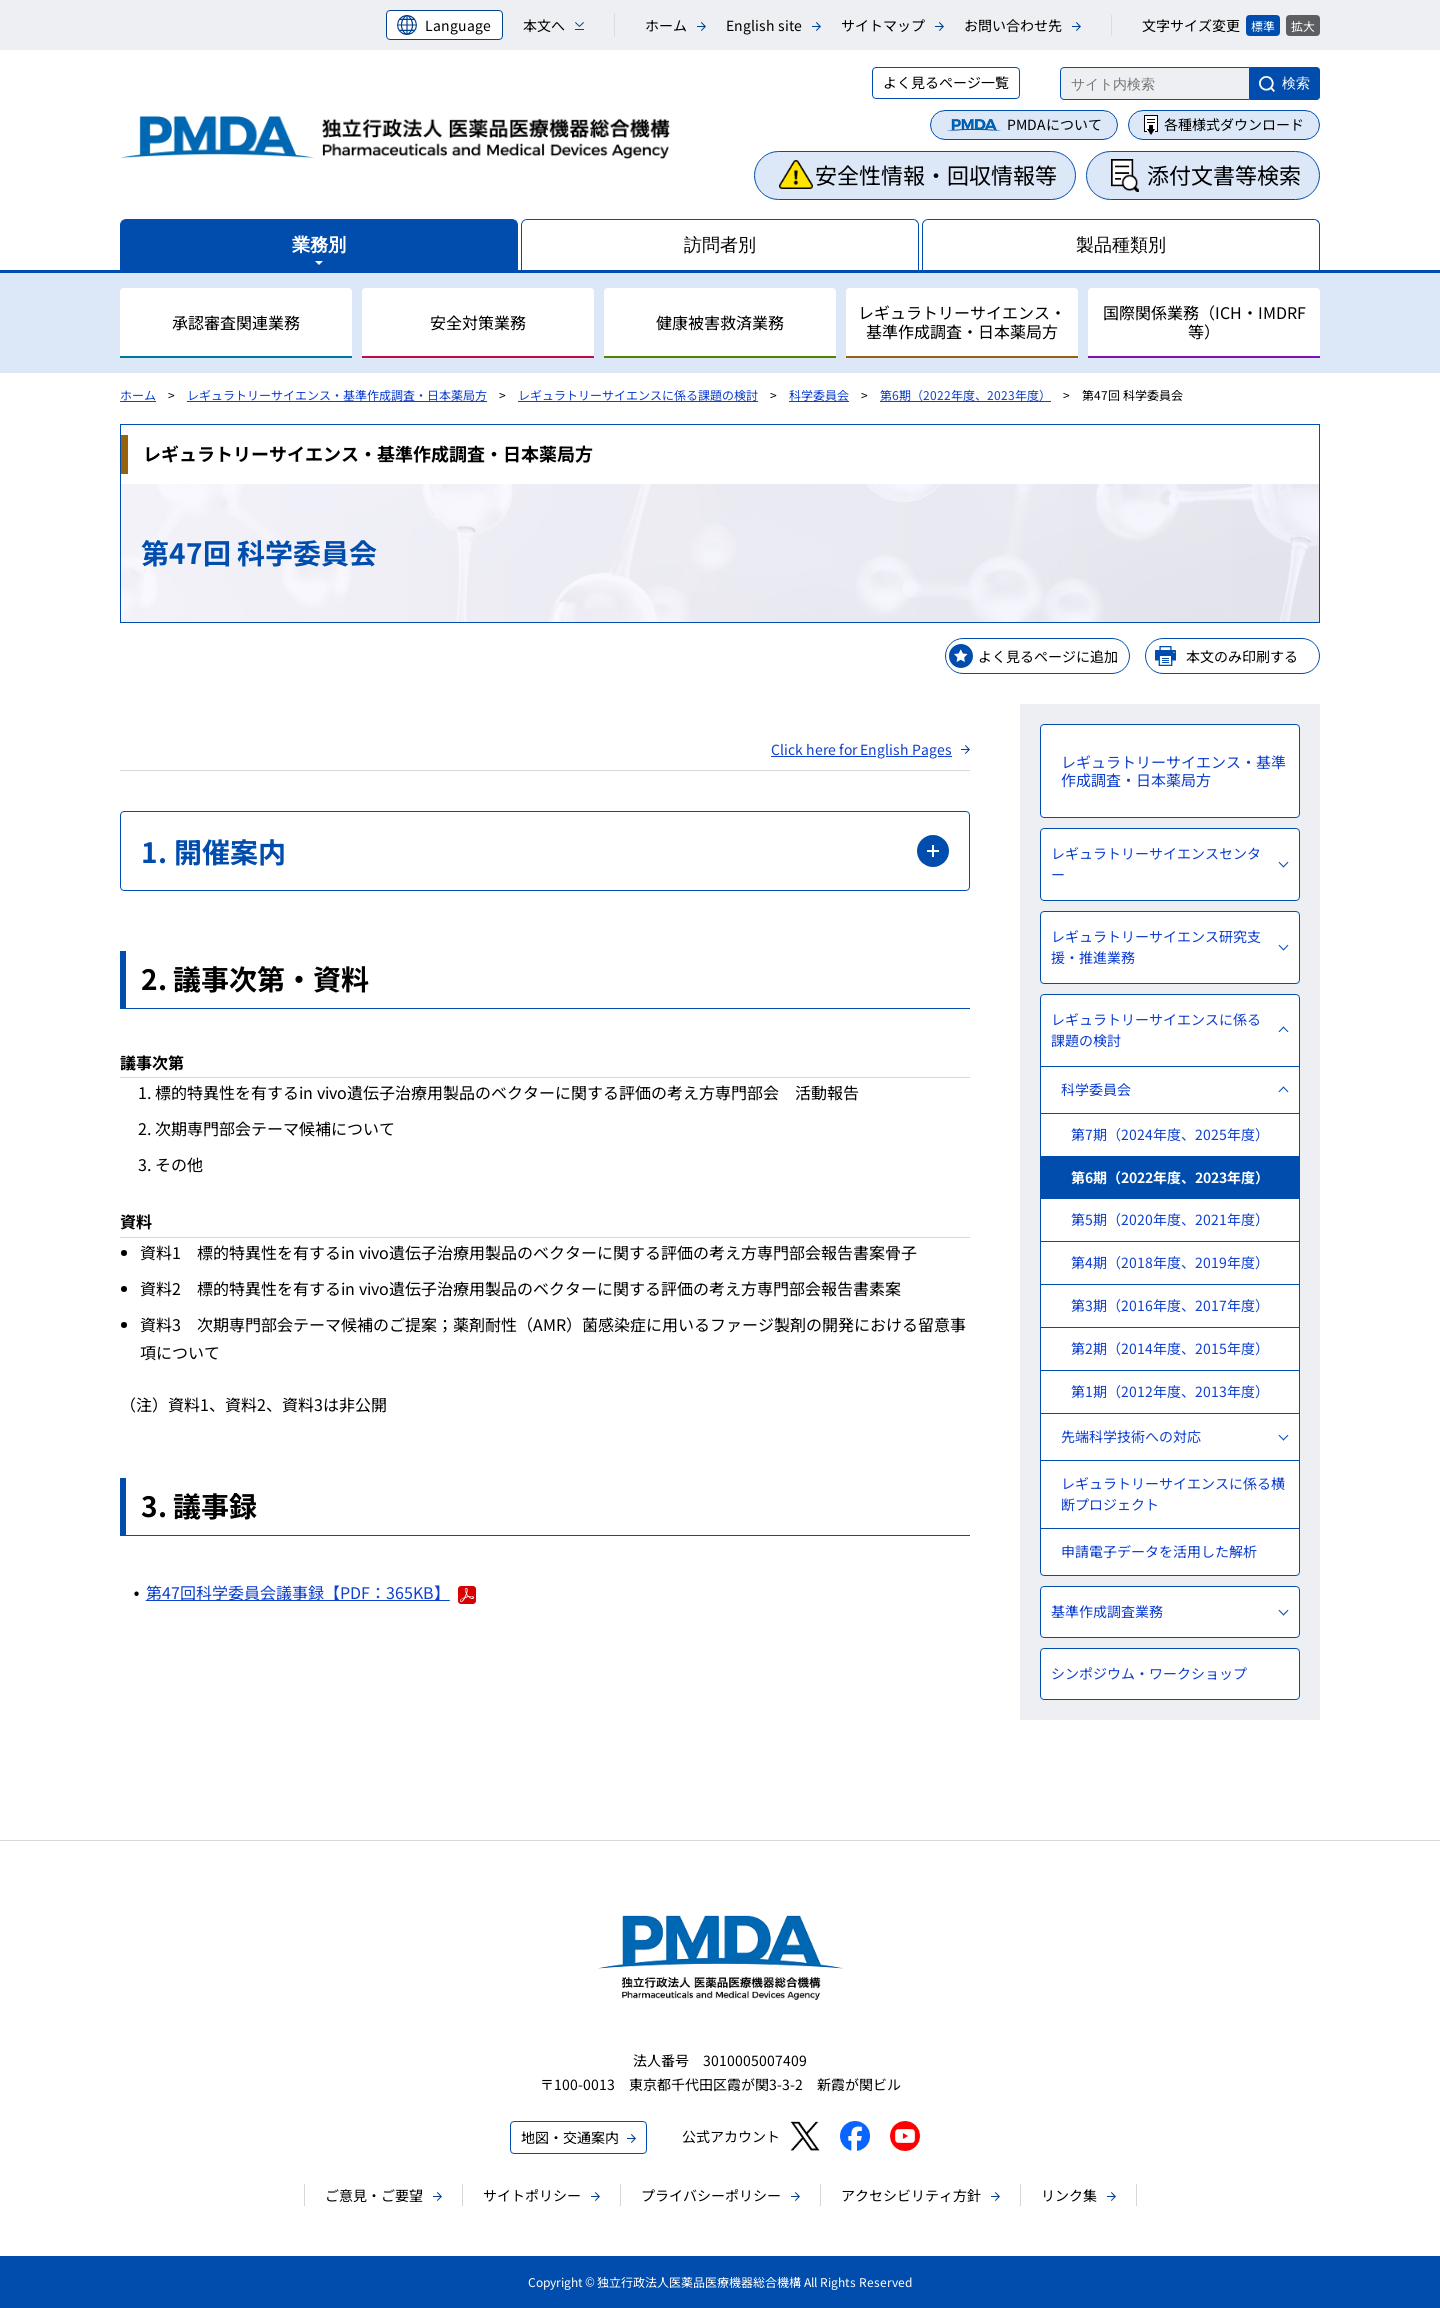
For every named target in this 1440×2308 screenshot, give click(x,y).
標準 (1263, 25)
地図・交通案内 (570, 2137)
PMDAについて (1054, 124)
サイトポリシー (532, 2195)
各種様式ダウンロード (1234, 124)
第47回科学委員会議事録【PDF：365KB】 (311, 1592)
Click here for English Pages (861, 749)
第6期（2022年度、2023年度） (965, 394)
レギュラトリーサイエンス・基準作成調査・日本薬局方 (337, 394)
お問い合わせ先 (1013, 25)
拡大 (1303, 25)
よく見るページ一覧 (946, 82)
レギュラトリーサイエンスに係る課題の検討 (638, 394)
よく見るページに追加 (1048, 656)
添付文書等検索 (1224, 174)
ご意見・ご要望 (374, 2195)
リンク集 (1069, 2195)
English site (764, 25)
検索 (1296, 83)
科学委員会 (819, 394)
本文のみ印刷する (1242, 656)
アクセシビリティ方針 (911, 2195)
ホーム (666, 25)
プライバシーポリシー (711, 2195)
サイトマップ (883, 25)
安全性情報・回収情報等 (936, 174)
